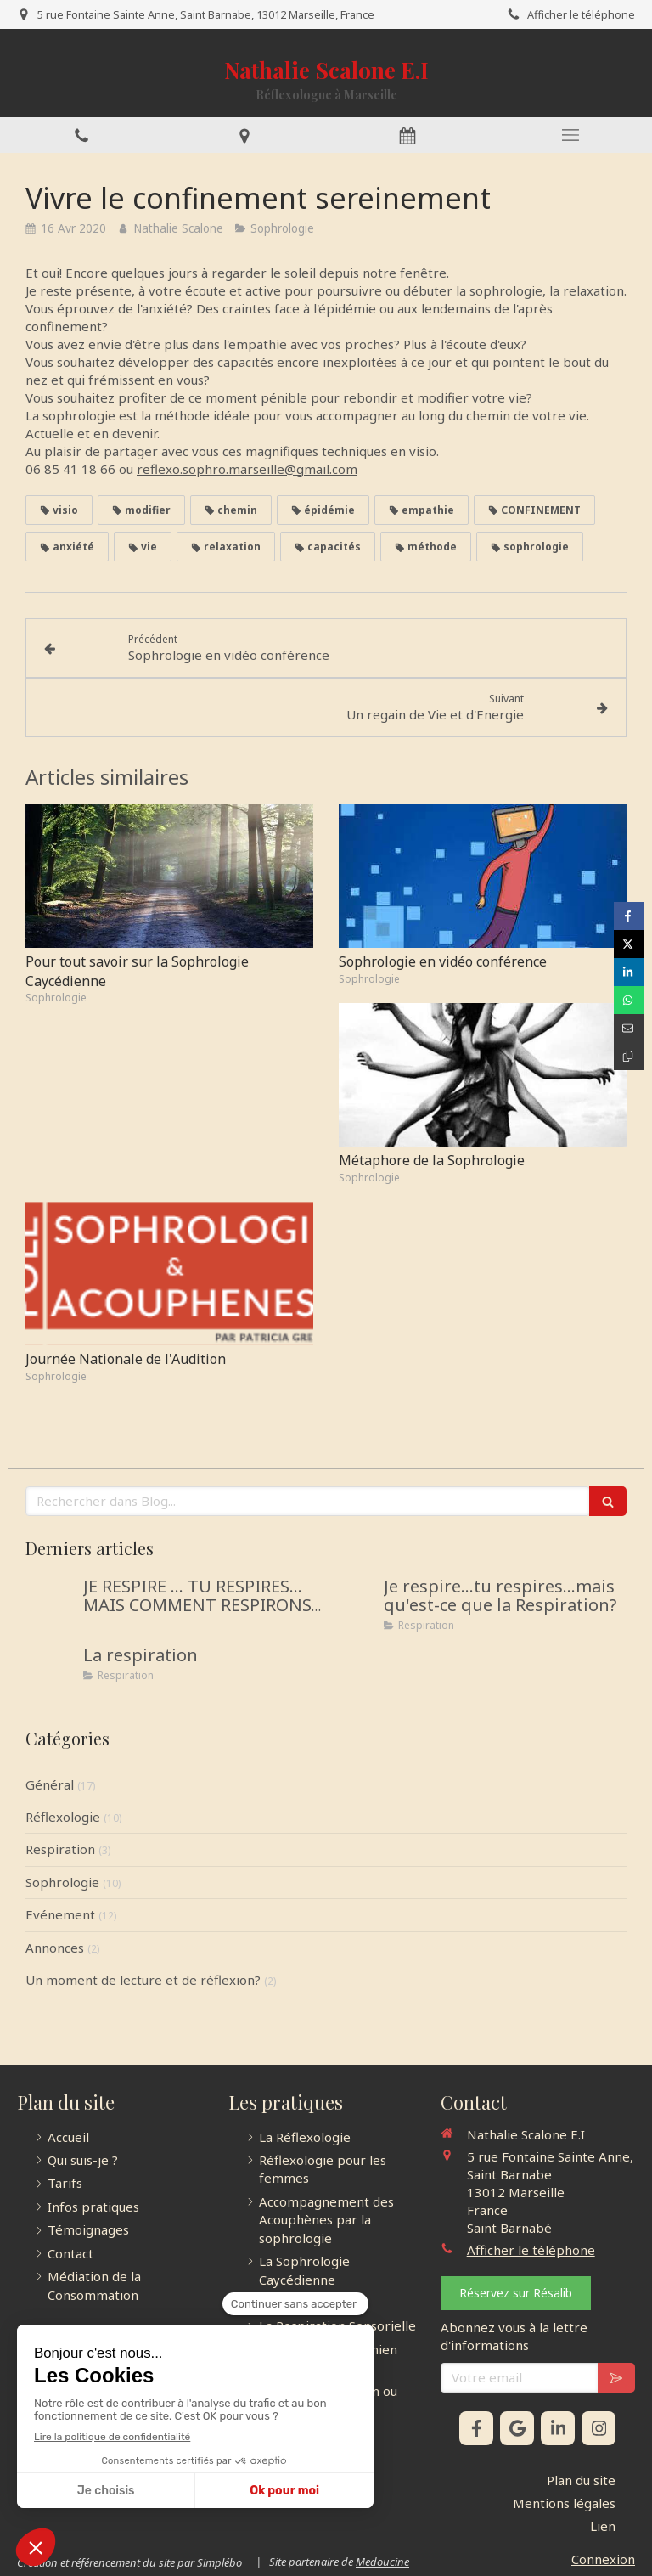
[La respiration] (50, 1672)
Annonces (54, 1947)
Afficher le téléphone (581, 14)
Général (49, 1784)
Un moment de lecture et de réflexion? (143, 1979)
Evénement (60, 1914)
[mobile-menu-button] (570, 135)
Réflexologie (62, 1816)
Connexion (603, 2559)
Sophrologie (62, 1882)
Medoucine (382, 2561)
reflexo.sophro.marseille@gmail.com (247, 468)
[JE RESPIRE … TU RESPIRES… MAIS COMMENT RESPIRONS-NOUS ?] (50, 1603)
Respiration (60, 1848)
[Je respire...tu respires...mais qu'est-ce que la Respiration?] (351, 1603)
